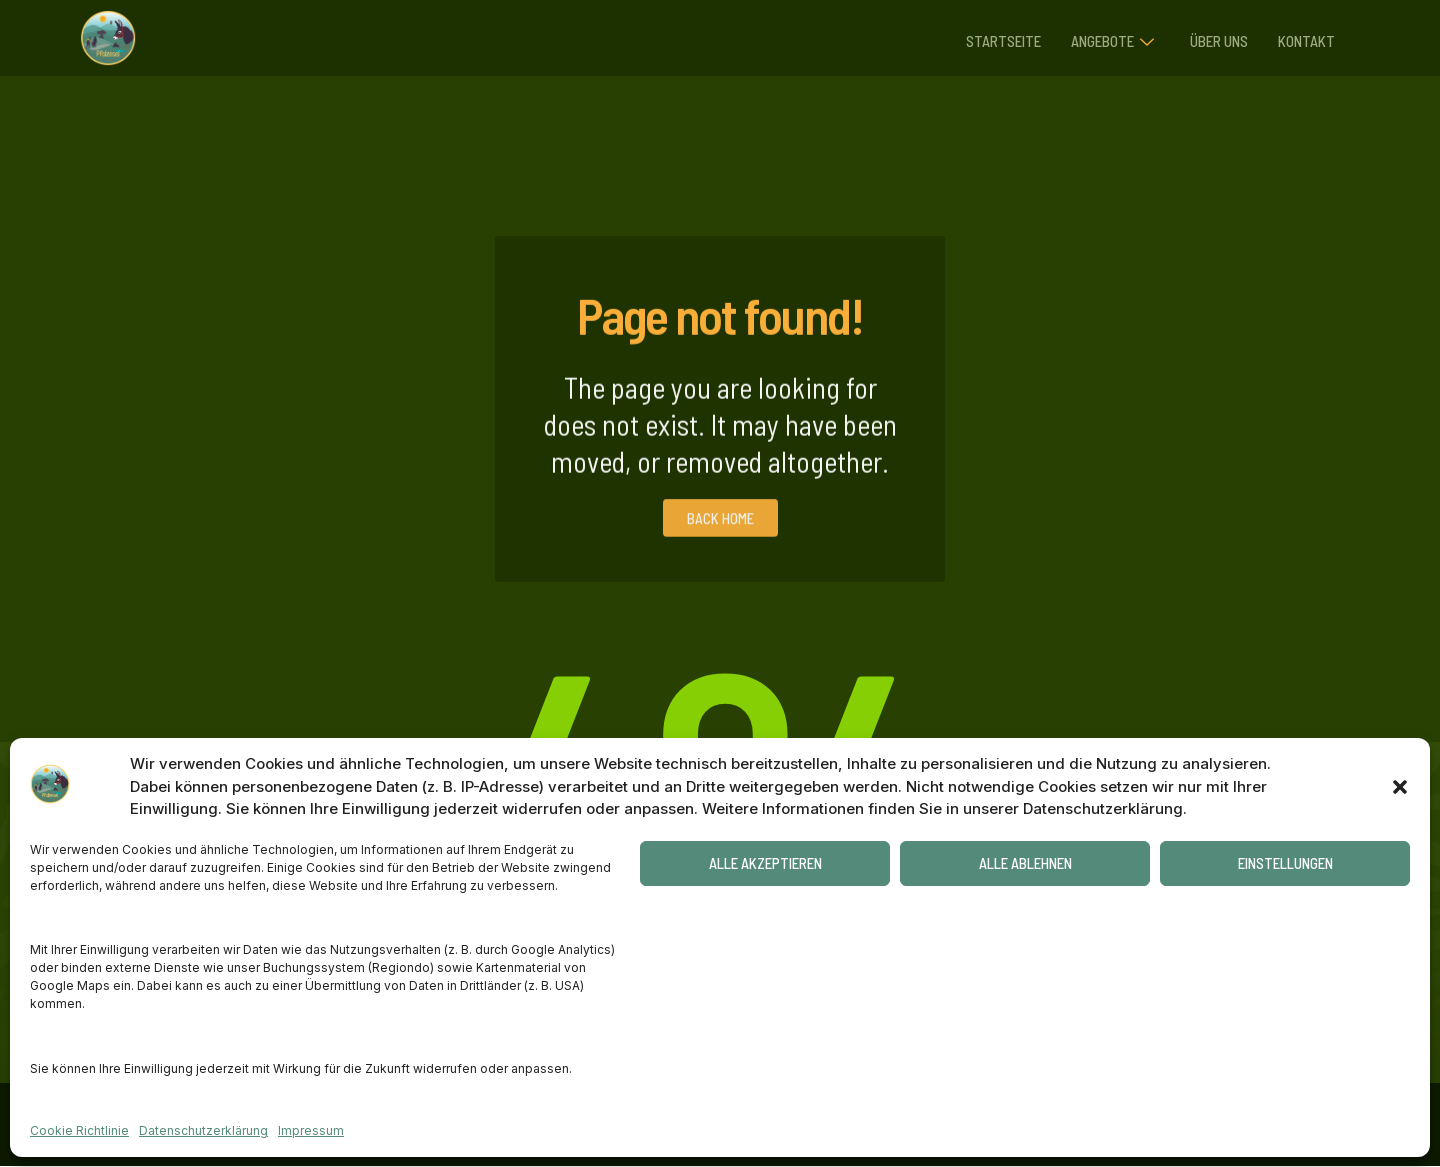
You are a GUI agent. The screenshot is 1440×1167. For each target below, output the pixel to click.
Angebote (1100, 38)
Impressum (311, 1130)
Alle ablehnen (1025, 863)
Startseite (986, 37)
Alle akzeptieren (765, 863)
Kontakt (1304, 37)
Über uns (1212, 37)
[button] (1400, 787)
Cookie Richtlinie (79, 1130)
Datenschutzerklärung (203, 1130)
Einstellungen (1285, 863)
